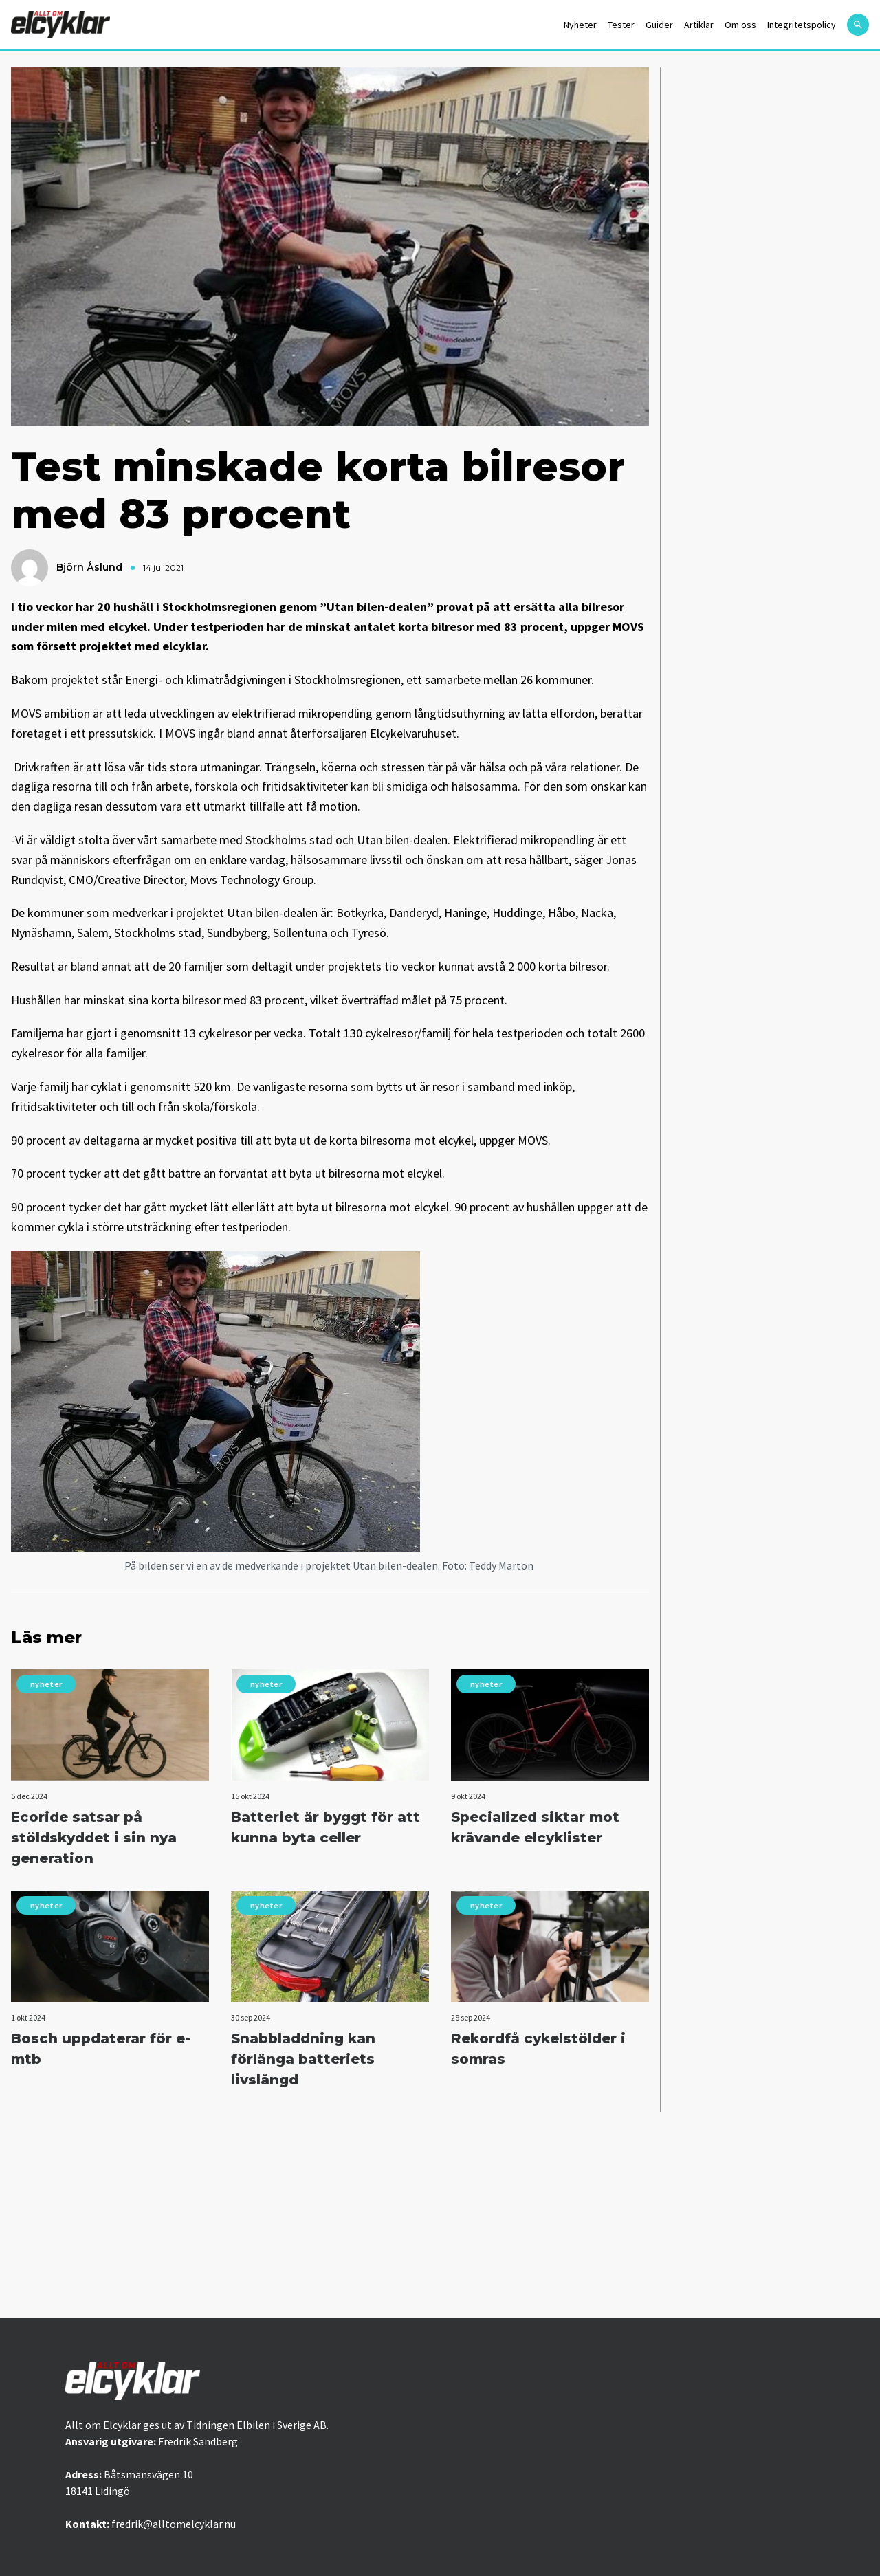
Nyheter (580, 25)
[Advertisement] (440, 2215)
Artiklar (699, 25)
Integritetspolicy (801, 25)
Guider (659, 25)
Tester (621, 25)
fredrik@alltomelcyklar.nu (173, 2524)
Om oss (740, 25)
